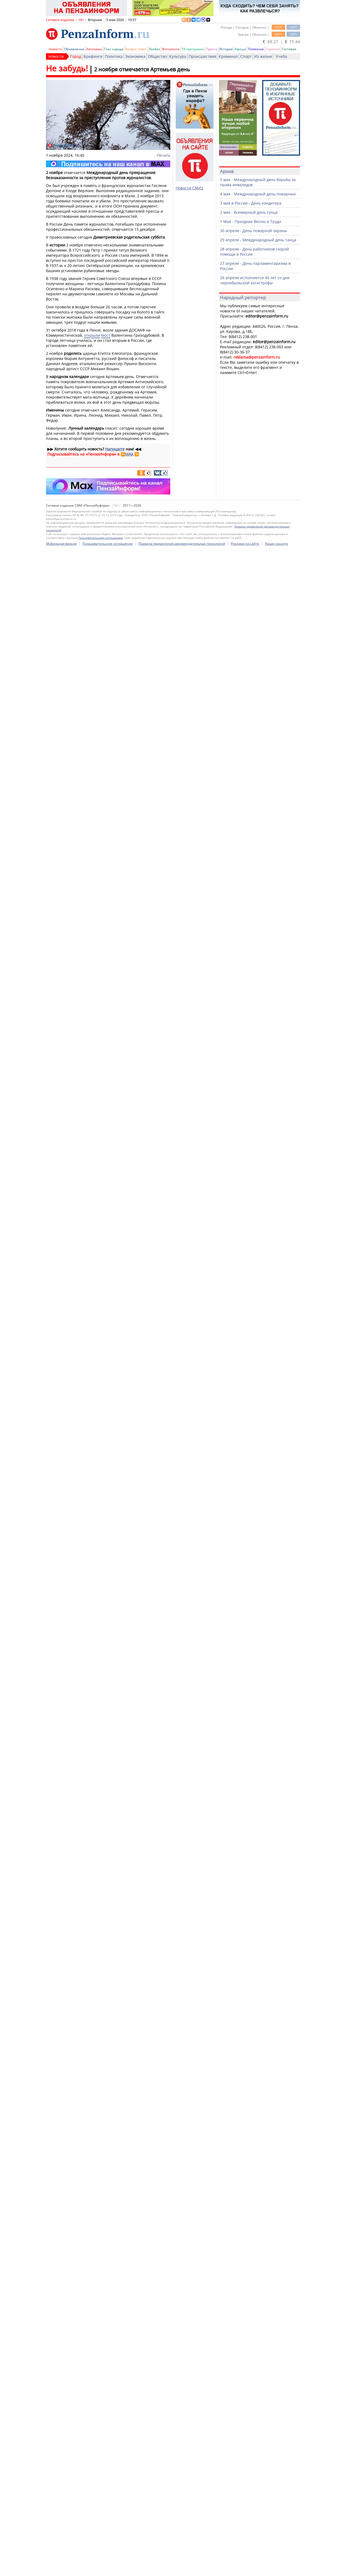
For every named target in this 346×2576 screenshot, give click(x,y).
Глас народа (114, 49)
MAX (129, 454)
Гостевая (289, 49)
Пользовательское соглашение (107, 2064)
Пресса (211, 49)
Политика (114, 56)
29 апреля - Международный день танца (258, 239)
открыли (92, 335)
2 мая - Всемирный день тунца (249, 212)
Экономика (135, 56)
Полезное (256, 49)
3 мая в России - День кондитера (250, 203)
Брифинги (93, 56)
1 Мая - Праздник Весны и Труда (250, 221)
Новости (55, 49)
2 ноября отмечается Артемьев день (142, 69)
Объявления (74, 49)
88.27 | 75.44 (281, 41)
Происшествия (202, 56)
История (226, 49)
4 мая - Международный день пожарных (258, 193)
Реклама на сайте (245, 2064)
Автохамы (94, 49)
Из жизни (263, 56)
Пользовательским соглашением (100, 2058)
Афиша (240, 49)
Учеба (281, 56)
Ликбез (154, 49)
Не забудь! (67, 68)
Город (75, 56)
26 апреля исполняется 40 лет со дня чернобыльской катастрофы (255, 280)
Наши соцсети (276, 2064)
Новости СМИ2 (189, 188)
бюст (105, 335)
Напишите (115, 449)
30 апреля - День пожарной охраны (253, 230)
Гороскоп (273, 49)
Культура (177, 56)
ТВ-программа (192, 49)
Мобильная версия (61, 2064)
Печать (163, 155)
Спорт (246, 56)
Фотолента (170, 49)
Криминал (228, 56)
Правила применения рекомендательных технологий (181, 2064)
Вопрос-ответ (136, 49)
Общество (157, 56)
